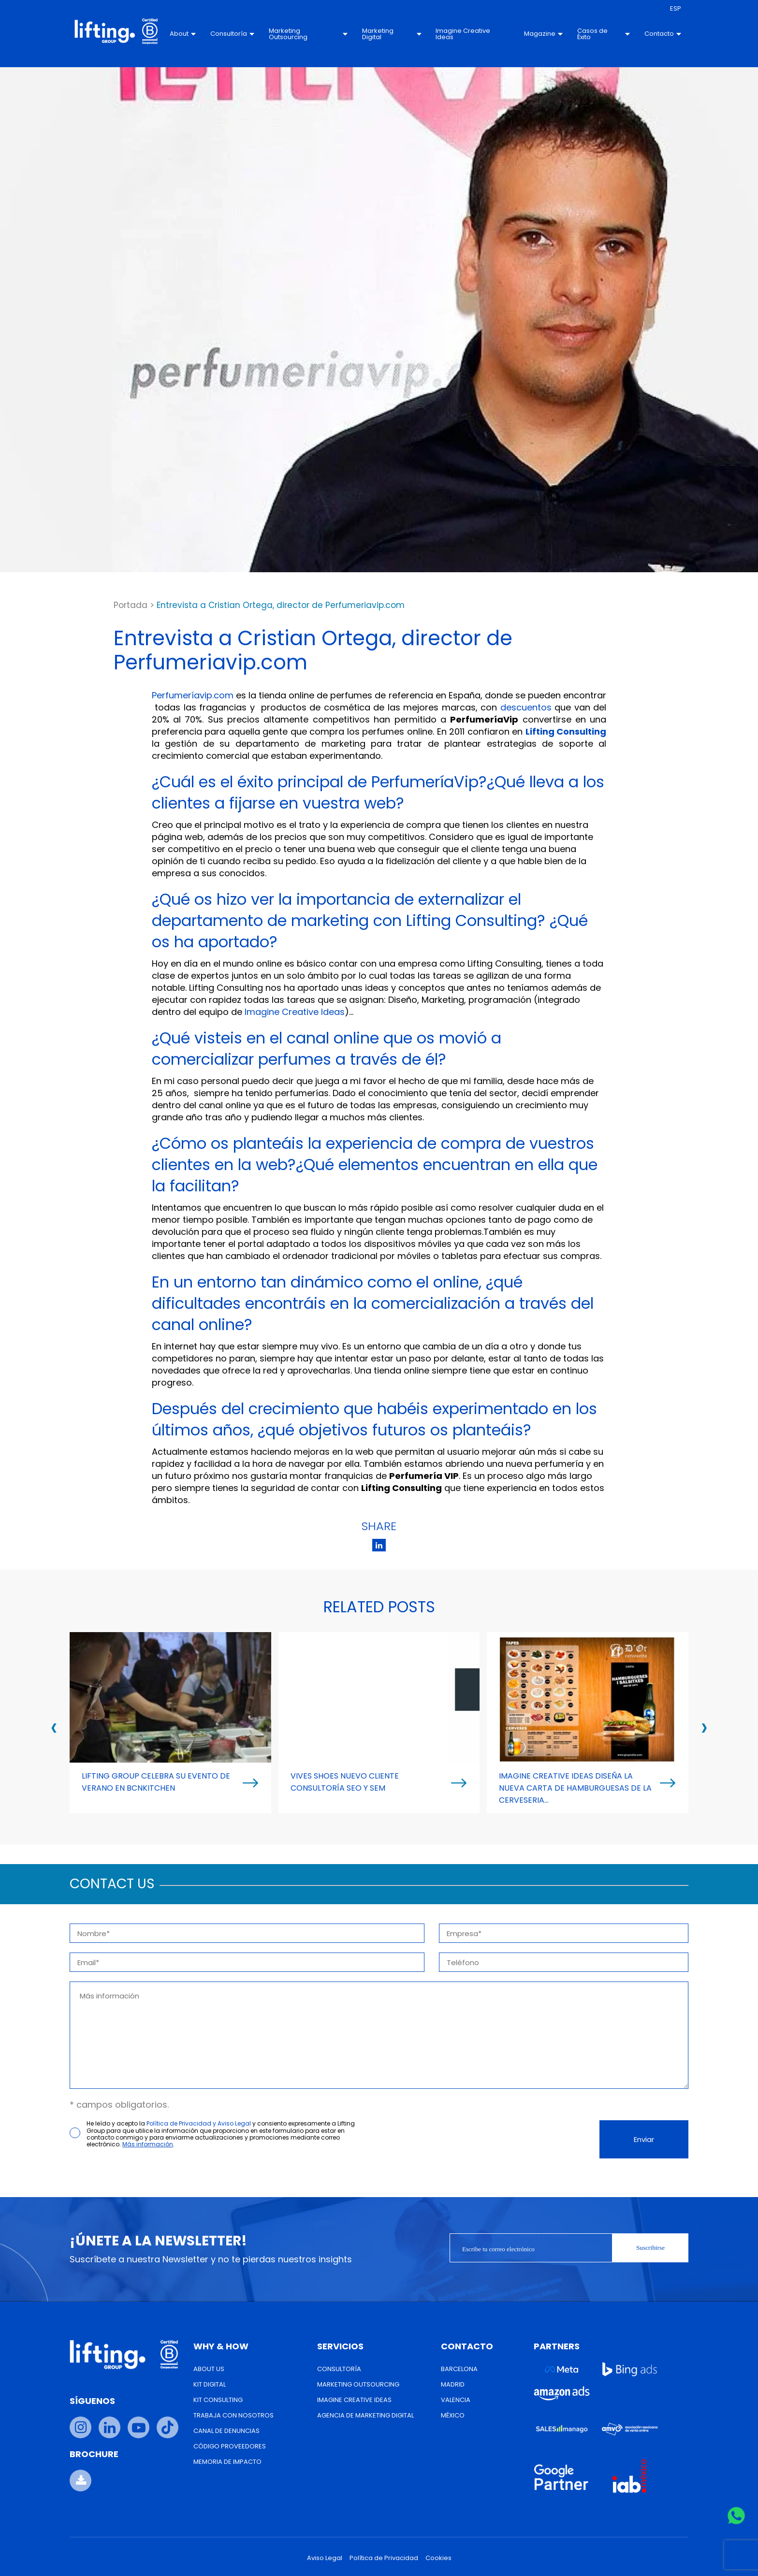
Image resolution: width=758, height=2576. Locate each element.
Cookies (438, 2557)
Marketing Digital (392, 34)
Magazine (543, 33)
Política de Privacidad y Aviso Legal (198, 2123)
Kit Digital (209, 2384)
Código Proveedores (229, 2446)
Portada (130, 605)
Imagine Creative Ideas (463, 34)
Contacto (662, 33)
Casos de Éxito (603, 34)
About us (208, 2368)
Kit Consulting (218, 2399)
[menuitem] (675, 8)
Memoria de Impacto (227, 2461)
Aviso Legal (324, 2557)
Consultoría (232, 33)
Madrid (453, 2384)
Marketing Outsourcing (308, 34)
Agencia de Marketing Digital (365, 2415)
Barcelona (459, 2368)
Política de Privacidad (384, 2557)
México (453, 2415)
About (183, 33)
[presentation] (54, 1727)
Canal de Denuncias (226, 2430)
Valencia (455, 2399)
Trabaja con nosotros (233, 2415)
